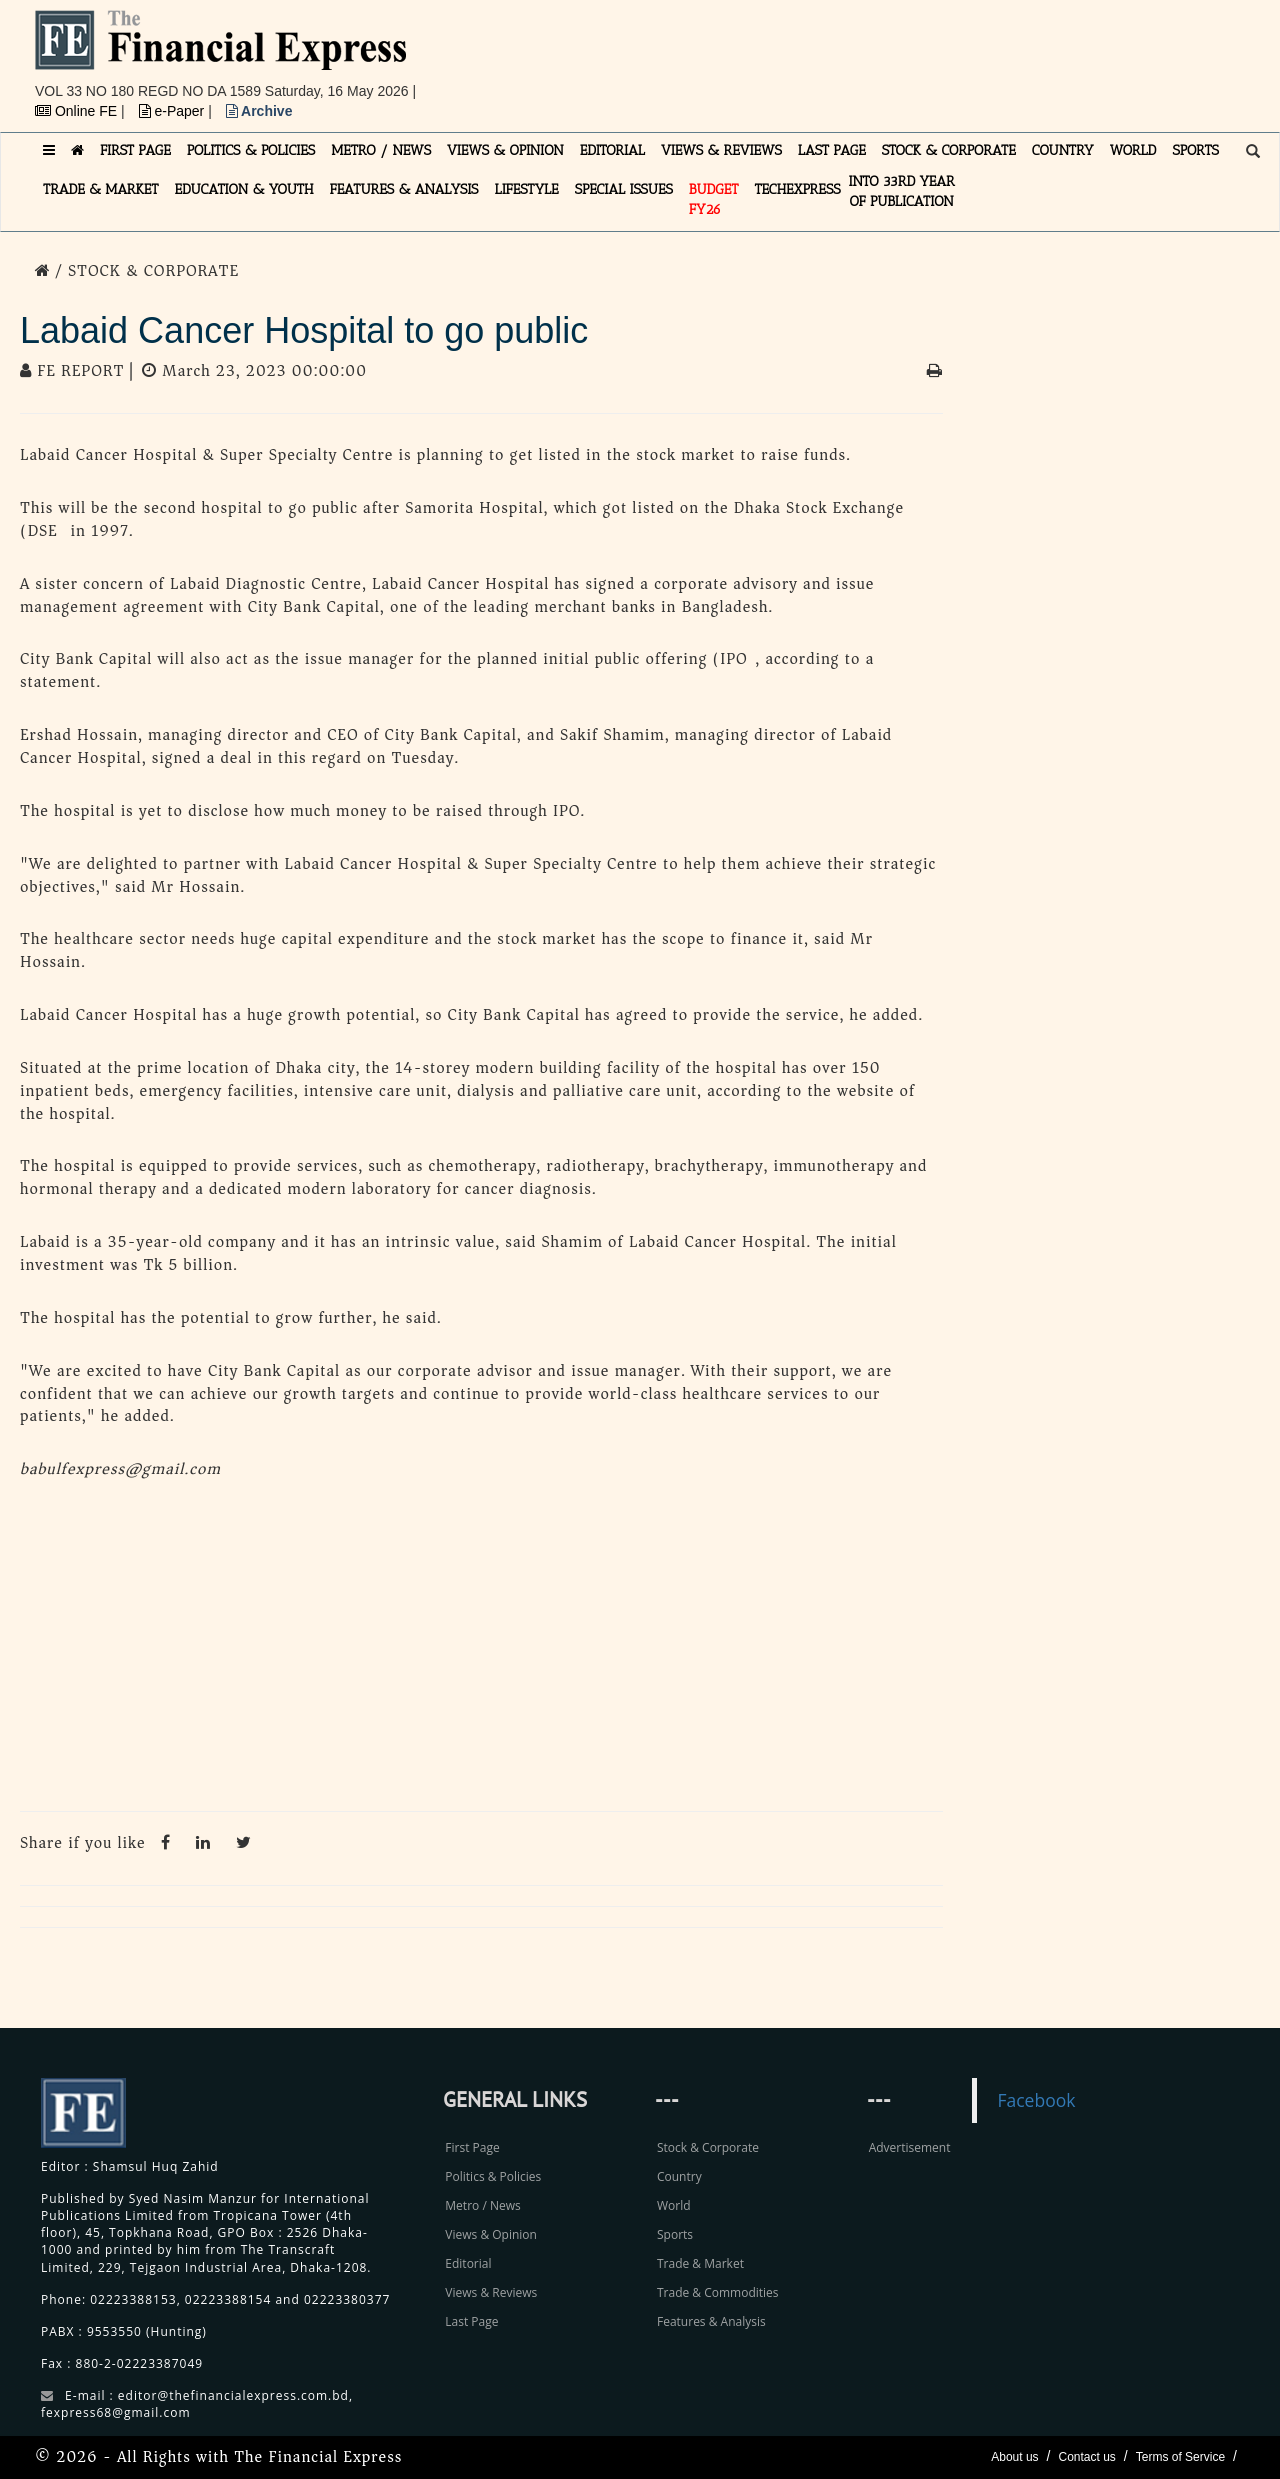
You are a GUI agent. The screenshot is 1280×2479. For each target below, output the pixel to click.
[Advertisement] (916, 55)
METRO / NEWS (381, 150)
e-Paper (174, 111)
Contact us (1086, 2457)
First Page (472, 2147)
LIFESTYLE (527, 189)
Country (679, 2176)
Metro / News (482, 2205)
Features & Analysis (711, 2321)
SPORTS (1195, 150)
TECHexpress (797, 189)
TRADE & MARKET (101, 189)
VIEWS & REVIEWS (721, 150)
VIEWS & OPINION (505, 150)
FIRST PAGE (135, 150)
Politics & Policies (493, 2176)
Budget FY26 (714, 199)
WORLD (1133, 150)
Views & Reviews (491, 2292)
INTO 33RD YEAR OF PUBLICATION (902, 191)
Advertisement (910, 2147)
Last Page (471, 2321)
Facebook (1036, 2100)
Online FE (78, 111)
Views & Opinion (491, 2234)
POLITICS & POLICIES (251, 150)
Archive (259, 111)
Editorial (468, 2263)
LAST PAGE (832, 150)
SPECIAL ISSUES (624, 189)
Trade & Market (700, 2263)
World (674, 2205)
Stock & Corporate (708, 2147)
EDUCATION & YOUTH (244, 189)
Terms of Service (1180, 2457)
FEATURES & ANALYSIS (404, 189)
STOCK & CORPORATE (949, 150)
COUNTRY (1063, 150)
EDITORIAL (612, 150)
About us (1014, 2457)
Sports (675, 2234)
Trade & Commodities (718, 2292)
